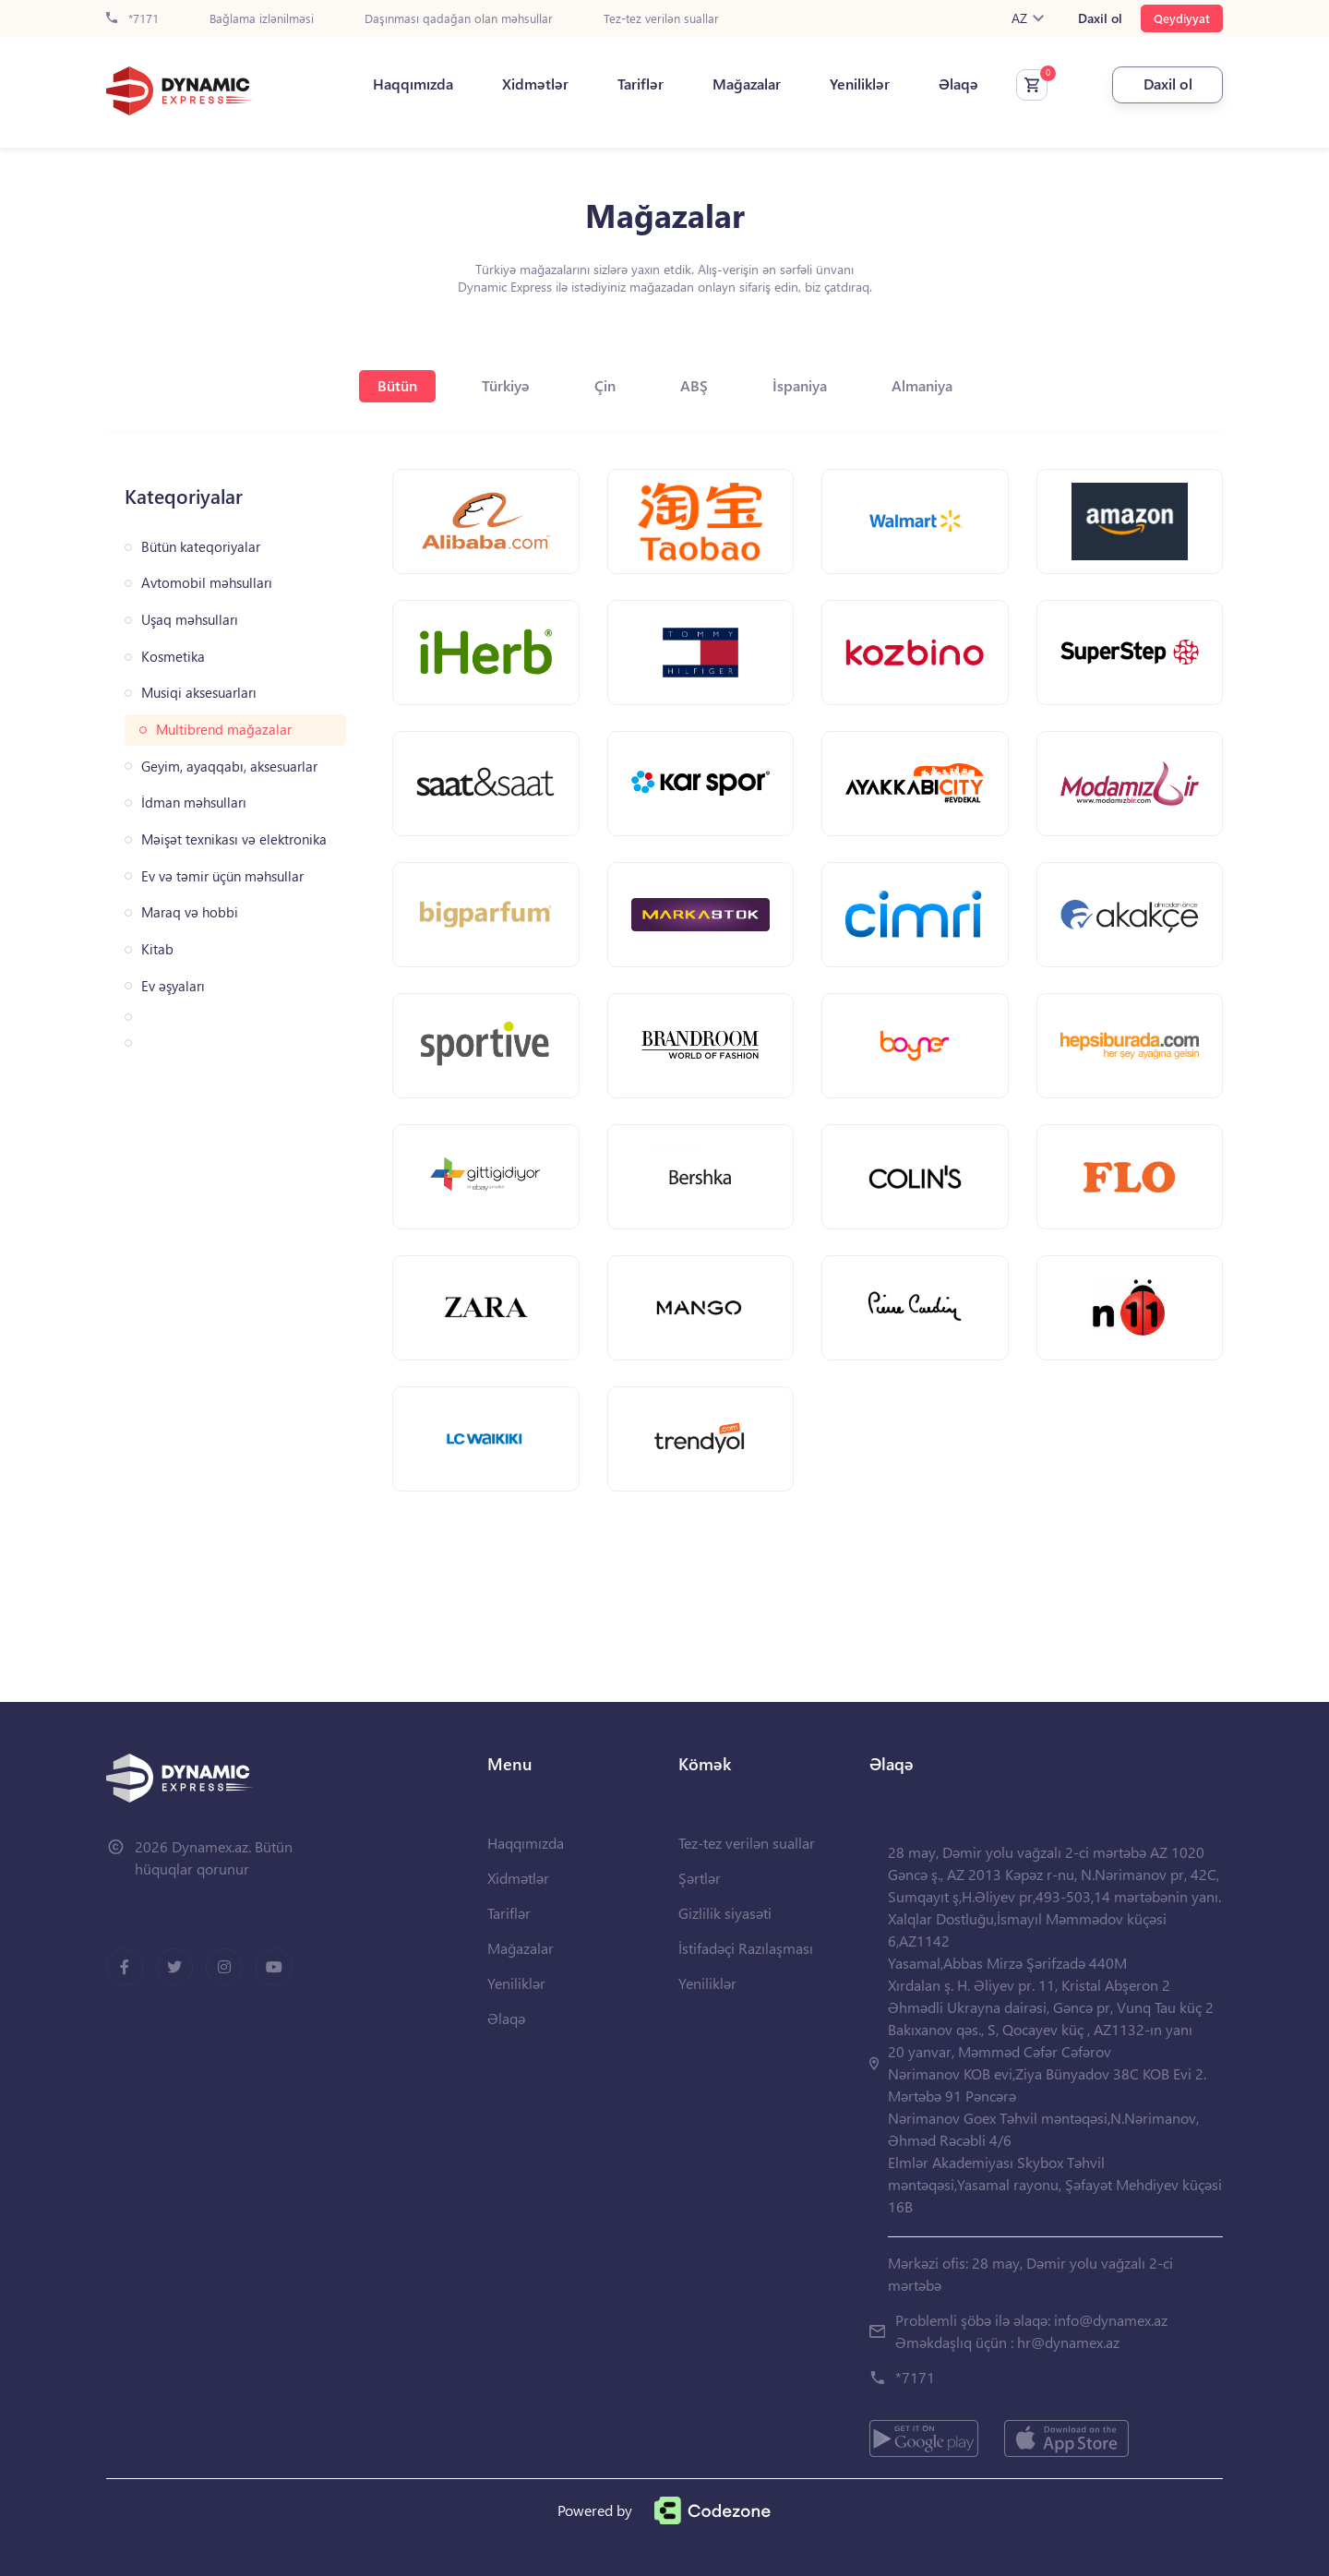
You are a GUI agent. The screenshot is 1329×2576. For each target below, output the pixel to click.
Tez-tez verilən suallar (661, 19)
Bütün (397, 385)
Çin (605, 385)
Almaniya (922, 385)
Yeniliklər (860, 84)
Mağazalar (746, 84)
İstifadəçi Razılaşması (745, 1948)
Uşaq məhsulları (189, 620)
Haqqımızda (413, 84)
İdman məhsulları (193, 802)
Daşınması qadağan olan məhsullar (459, 19)
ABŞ (694, 385)
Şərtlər (699, 1877)
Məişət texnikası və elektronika (234, 839)
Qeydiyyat (1182, 18)
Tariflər (640, 84)
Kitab (157, 949)
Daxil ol (1100, 18)
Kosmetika (173, 656)
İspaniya (799, 385)
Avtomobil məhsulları (206, 583)
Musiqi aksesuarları (199, 692)
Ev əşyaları (173, 986)
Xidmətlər (535, 84)
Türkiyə (506, 385)
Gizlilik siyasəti (725, 1913)
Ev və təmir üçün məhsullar (222, 876)
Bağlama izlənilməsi (262, 19)
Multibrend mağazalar (224, 729)
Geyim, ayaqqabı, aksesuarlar (229, 766)
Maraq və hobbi (189, 912)
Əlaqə (958, 84)
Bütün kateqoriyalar (200, 547)
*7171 (132, 19)
